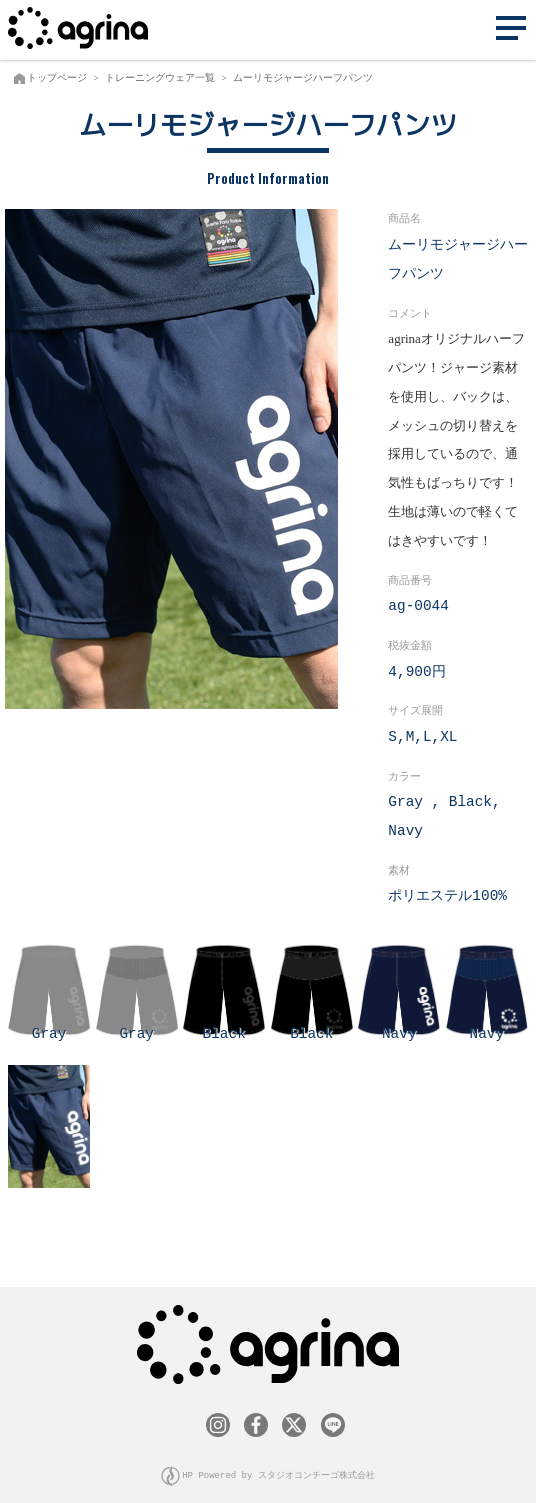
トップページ (57, 78)
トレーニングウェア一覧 (160, 78)
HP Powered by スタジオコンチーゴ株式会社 (278, 1471)
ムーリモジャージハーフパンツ (303, 78)
